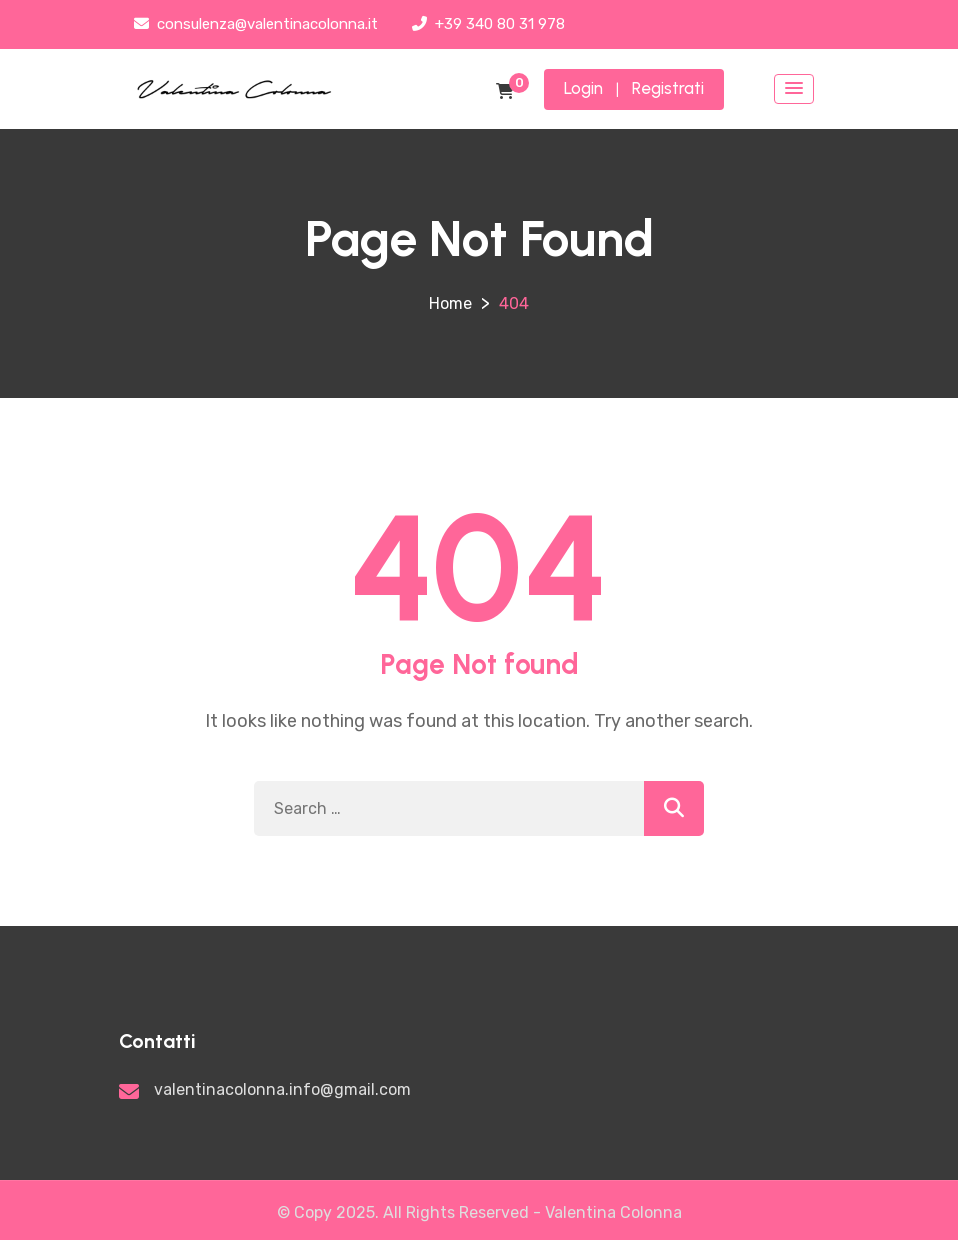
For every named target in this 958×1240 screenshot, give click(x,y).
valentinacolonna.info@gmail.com (282, 1089)
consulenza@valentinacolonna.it (256, 24)
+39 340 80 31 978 (488, 24)
